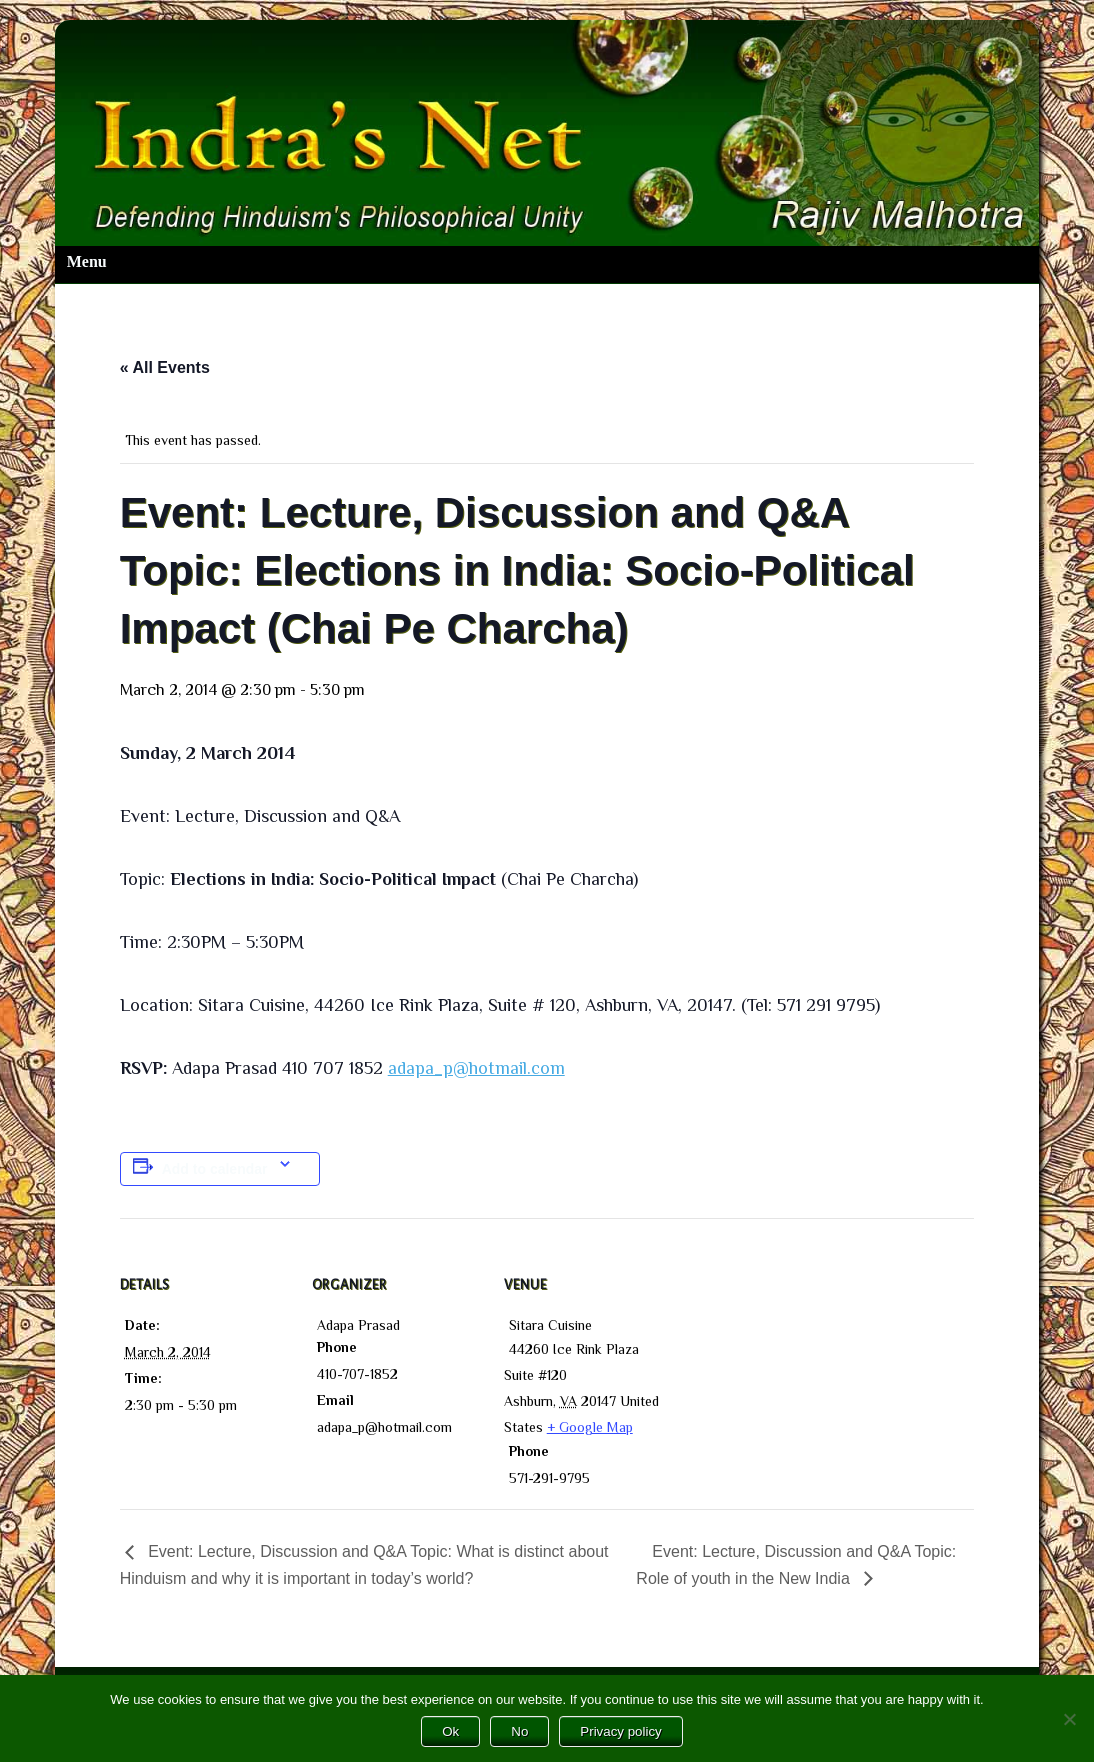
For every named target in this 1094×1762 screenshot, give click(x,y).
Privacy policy (620, 1731)
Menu (87, 261)
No (519, 1731)
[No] (1069, 1719)
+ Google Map (590, 1427)
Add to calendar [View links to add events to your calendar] (215, 1169)
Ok (450, 1731)
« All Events (165, 367)
